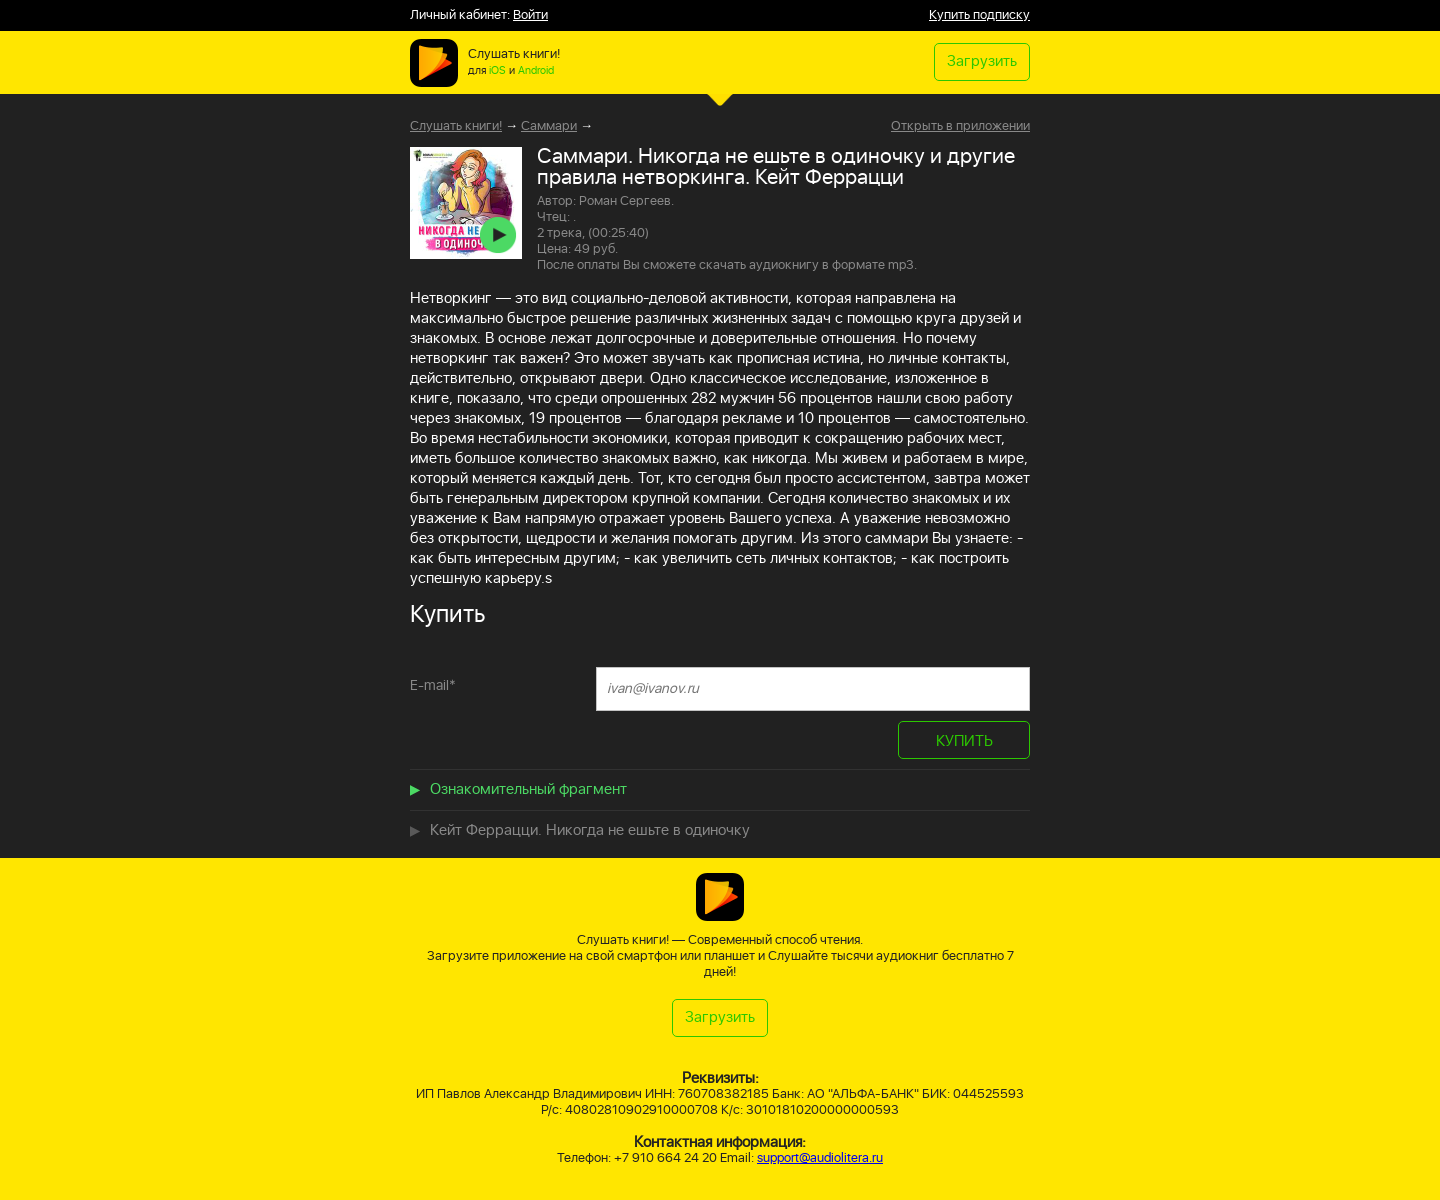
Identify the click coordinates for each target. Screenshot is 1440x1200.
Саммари (549, 126)
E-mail (433, 685)
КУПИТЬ (964, 741)
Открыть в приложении (960, 127)
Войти (530, 15)
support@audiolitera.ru (820, 1158)
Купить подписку (979, 15)
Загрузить (982, 61)
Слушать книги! (456, 126)
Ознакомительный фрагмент (528, 789)
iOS (497, 71)
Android (536, 71)
